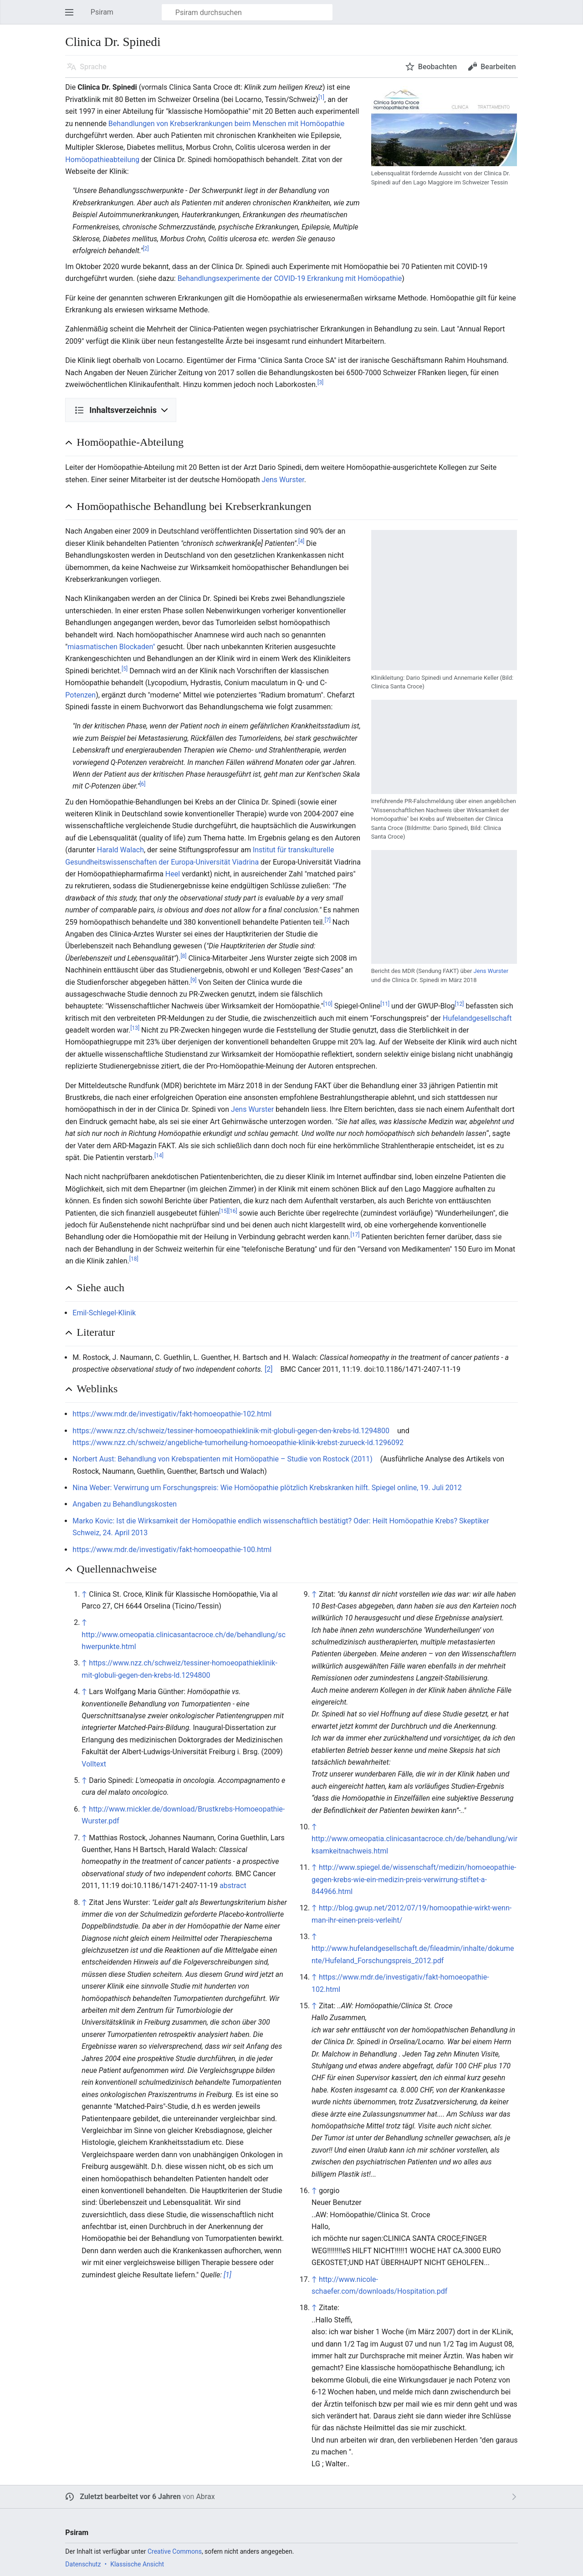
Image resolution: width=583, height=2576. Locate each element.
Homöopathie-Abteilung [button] (130, 442)
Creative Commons (175, 2551)
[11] (384, 1004)
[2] (145, 248)
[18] (133, 1259)
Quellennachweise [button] (117, 1569)
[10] (327, 1004)
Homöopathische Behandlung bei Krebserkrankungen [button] (194, 506)
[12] (459, 1004)
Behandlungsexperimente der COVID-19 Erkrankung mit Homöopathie (290, 278)
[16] (232, 1210)
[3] (320, 382)
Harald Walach (120, 849)
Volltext (94, 1764)
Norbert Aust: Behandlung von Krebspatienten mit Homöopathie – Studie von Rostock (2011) (222, 1459)
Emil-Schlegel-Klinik (104, 1312)
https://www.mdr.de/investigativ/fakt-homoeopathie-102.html (171, 1414)
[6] (142, 784)
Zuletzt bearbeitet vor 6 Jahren (130, 2496)
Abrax (205, 2496)
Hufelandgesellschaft (477, 1018)
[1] (321, 97)
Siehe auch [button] (100, 1287)
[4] (301, 541)
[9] (193, 980)
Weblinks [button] (97, 1389)
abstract (233, 1885)
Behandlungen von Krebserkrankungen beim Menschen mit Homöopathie (226, 123)
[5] (125, 668)
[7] (328, 919)
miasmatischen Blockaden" (111, 646)
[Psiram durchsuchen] (247, 12)
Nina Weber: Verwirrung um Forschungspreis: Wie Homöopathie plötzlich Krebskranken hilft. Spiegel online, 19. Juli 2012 (266, 1487)
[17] (355, 1235)
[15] (223, 1210)
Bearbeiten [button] (498, 66)
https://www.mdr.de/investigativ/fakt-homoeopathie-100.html (171, 1549)
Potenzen (80, 695)
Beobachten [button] (437, 66)
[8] (183, 955)
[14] (159, 1155)
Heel (172, 874)
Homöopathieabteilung (102, 159)
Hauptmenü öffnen (72, 16)
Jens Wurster (283, 479)
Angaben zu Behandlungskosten (124, 1504)
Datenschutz (83, 2564)
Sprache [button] (93, 66)
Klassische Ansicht (137, 2564)
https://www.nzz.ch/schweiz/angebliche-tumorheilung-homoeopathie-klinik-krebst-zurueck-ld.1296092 (238, 1442)
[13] (134, 1028)
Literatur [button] (96, 1332)
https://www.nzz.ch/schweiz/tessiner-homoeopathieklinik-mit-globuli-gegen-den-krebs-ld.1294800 (230, 1430)
